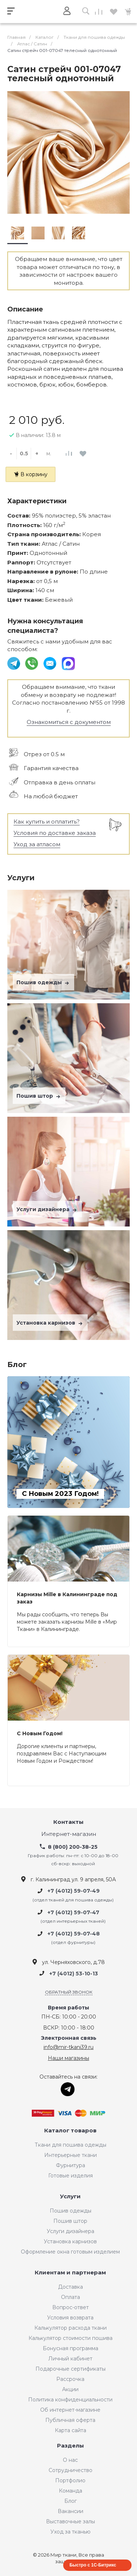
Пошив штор (39, 1096)
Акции (70, 2389)
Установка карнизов (50, 1322)
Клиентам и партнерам (70, 2273)
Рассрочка (70, 2379)
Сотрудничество (70, 2470)
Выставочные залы (70, 2521)
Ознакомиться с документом (69, 721)
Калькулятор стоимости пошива (70, 2338)
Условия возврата (70, 2317)
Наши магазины (68, 2058)
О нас (70, 2460)
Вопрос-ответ (70, 2307)
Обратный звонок (68, 1992)
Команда (70, 2490)
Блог (70, 2501)
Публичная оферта (70, 2420)
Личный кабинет (70, 2358)
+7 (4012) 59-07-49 (73, 1891)
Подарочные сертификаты (70, 2369)
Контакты (68, 1822)
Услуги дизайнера (47, 1209)
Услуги (70, 2197)
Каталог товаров (70, 2131)
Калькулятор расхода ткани (70, 2328)
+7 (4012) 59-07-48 (73, 1933)
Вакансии (70, 2511)
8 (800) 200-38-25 (73, 1847)
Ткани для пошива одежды (70, 2145)
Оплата (70, 2297)
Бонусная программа (70, 2348)
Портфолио (70, 2480)
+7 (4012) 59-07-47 (73, 1912)
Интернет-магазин (68, 1834)
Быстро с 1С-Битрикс (92, 2565)
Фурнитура (70, 2165)
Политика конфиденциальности (70, 2399)
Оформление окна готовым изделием (70, 2251)
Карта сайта (70, 2430)
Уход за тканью (70, 2531)
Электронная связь (68, 2038)
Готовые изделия (70, 2175)
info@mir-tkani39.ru (68, 2047)
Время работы (68, 2008)
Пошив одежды (43, 982)
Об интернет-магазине (70, 2410)
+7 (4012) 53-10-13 (73, 1973)
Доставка (70, 2287)
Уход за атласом (37, 844)
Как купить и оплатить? (47, 821)
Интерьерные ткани (70, 2155)
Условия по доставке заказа (55, 832)
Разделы (70, 2446)
